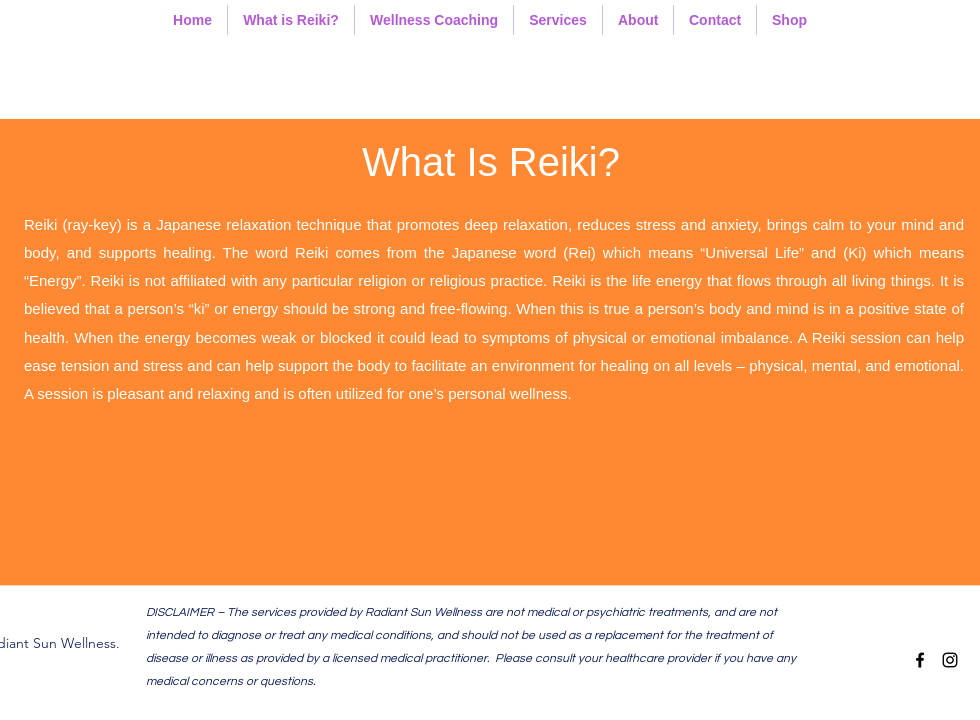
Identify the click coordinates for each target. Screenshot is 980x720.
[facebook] (920, 660)
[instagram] (950, 660)
